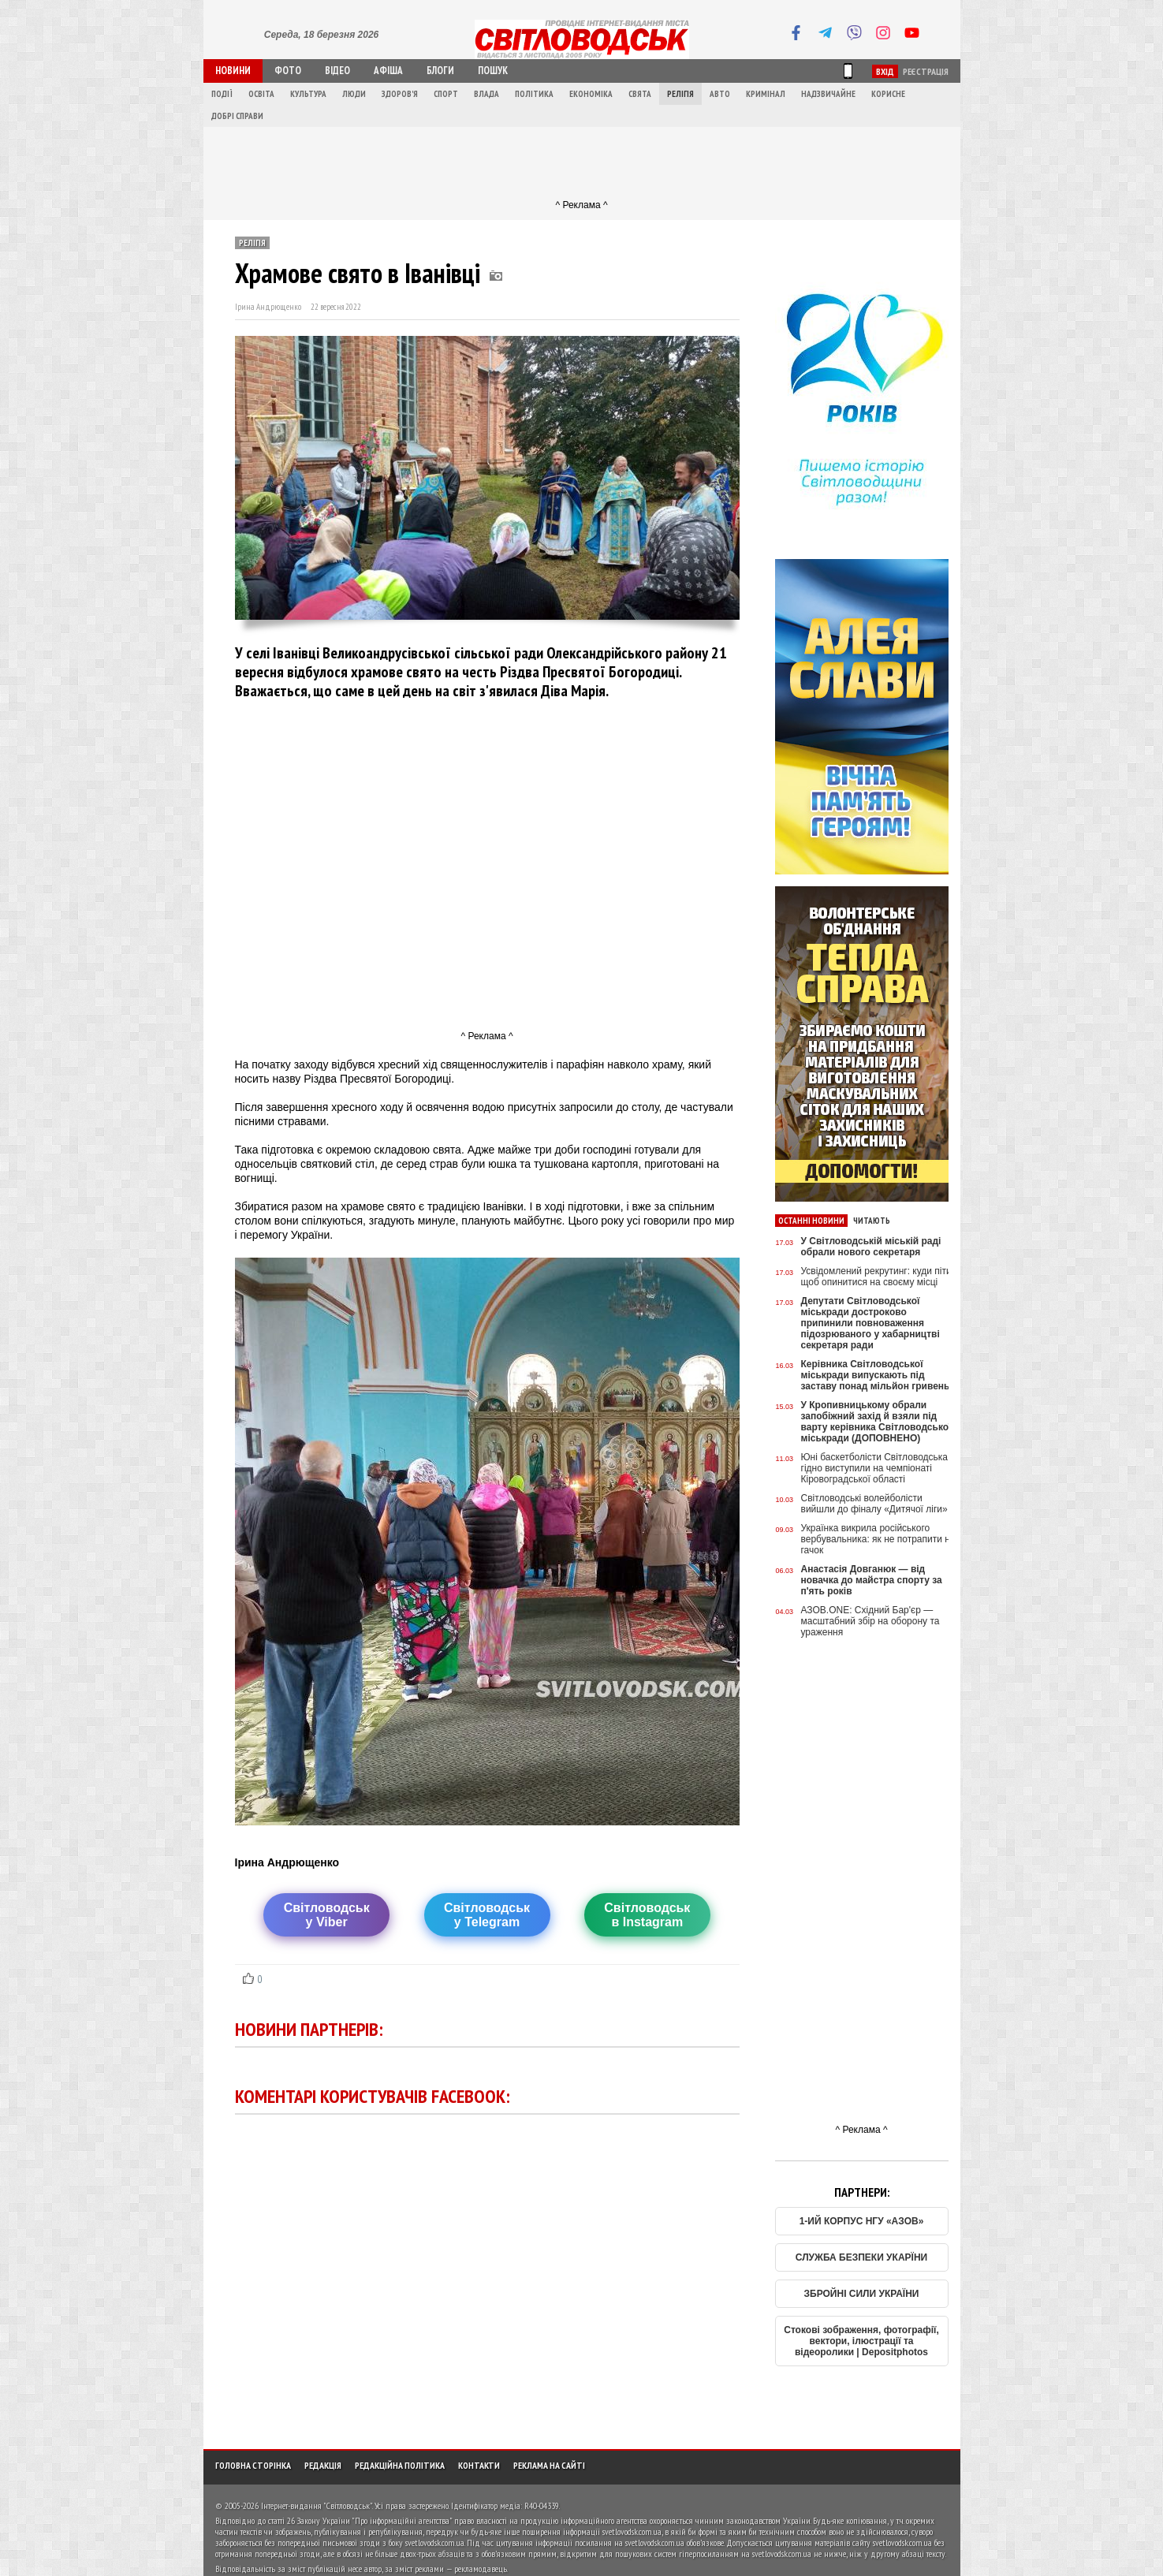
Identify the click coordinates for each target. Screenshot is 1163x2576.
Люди (354, 93)
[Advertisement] (582, 162)
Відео (337, 70)
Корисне (888, 93)
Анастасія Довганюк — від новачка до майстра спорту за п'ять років (871, 1580)
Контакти (479, 2465)
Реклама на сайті (549, 2465)
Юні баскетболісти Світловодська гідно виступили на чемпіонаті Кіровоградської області (875, 1468)
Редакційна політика (400, 2465)
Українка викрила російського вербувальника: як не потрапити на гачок (878, 1539)
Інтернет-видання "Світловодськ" (316, 2505)
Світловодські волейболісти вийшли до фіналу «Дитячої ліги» (874, 1504)
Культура (308, 93)
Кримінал (765, 93)
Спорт (446, 93)
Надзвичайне (828, 93)
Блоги (440, 70)
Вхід (885, 71)
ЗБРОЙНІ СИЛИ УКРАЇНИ (861, 2293)
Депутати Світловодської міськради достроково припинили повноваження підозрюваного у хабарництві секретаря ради (870, 1323)
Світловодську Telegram (487, 1915)
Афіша (388, 70)
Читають (871, 1220)
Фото (287, 70)
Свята (639, 93)
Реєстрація (926, 71)
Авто (720, 93)
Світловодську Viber (327, 1915)
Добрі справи (237, 115)
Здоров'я (400, 93)
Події (222, 93)
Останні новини (811, 1220)
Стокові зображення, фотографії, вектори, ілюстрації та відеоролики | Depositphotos (861, 2341)
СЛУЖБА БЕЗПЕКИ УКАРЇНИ (861, 2257)
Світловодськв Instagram (647, 1915)
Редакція (322, 2465)
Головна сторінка (253, 2465)
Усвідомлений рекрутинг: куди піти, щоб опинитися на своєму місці (878, 1277)
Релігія (680, 93)
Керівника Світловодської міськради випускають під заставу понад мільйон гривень (875, 1375)
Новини (233, 70)
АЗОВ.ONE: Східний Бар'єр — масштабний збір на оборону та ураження (870, 1621)
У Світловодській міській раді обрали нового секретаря (871, 1247)
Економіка (591, 93)
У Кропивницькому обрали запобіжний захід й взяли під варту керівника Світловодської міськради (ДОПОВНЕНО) (876, 1422)
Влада (486, 93)
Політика (534, 93)
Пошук (493, 70)
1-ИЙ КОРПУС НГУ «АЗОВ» (862, 2221)
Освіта (261, 93)
